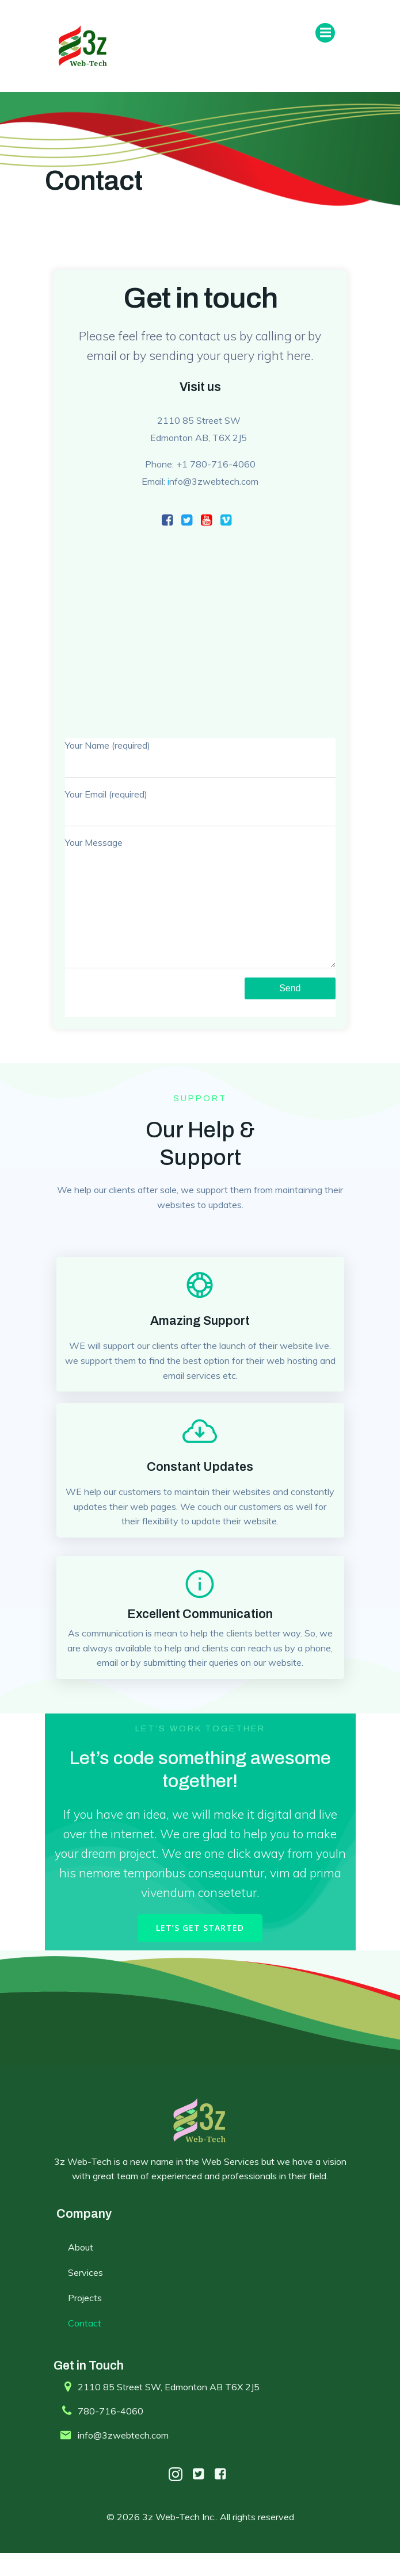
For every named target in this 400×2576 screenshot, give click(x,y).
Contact (84, 2346)
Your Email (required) (200, 807)
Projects (85, 2320)
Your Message (200, 914)
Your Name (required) (200, 758)
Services (85, 2295)
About (80, 2270)
